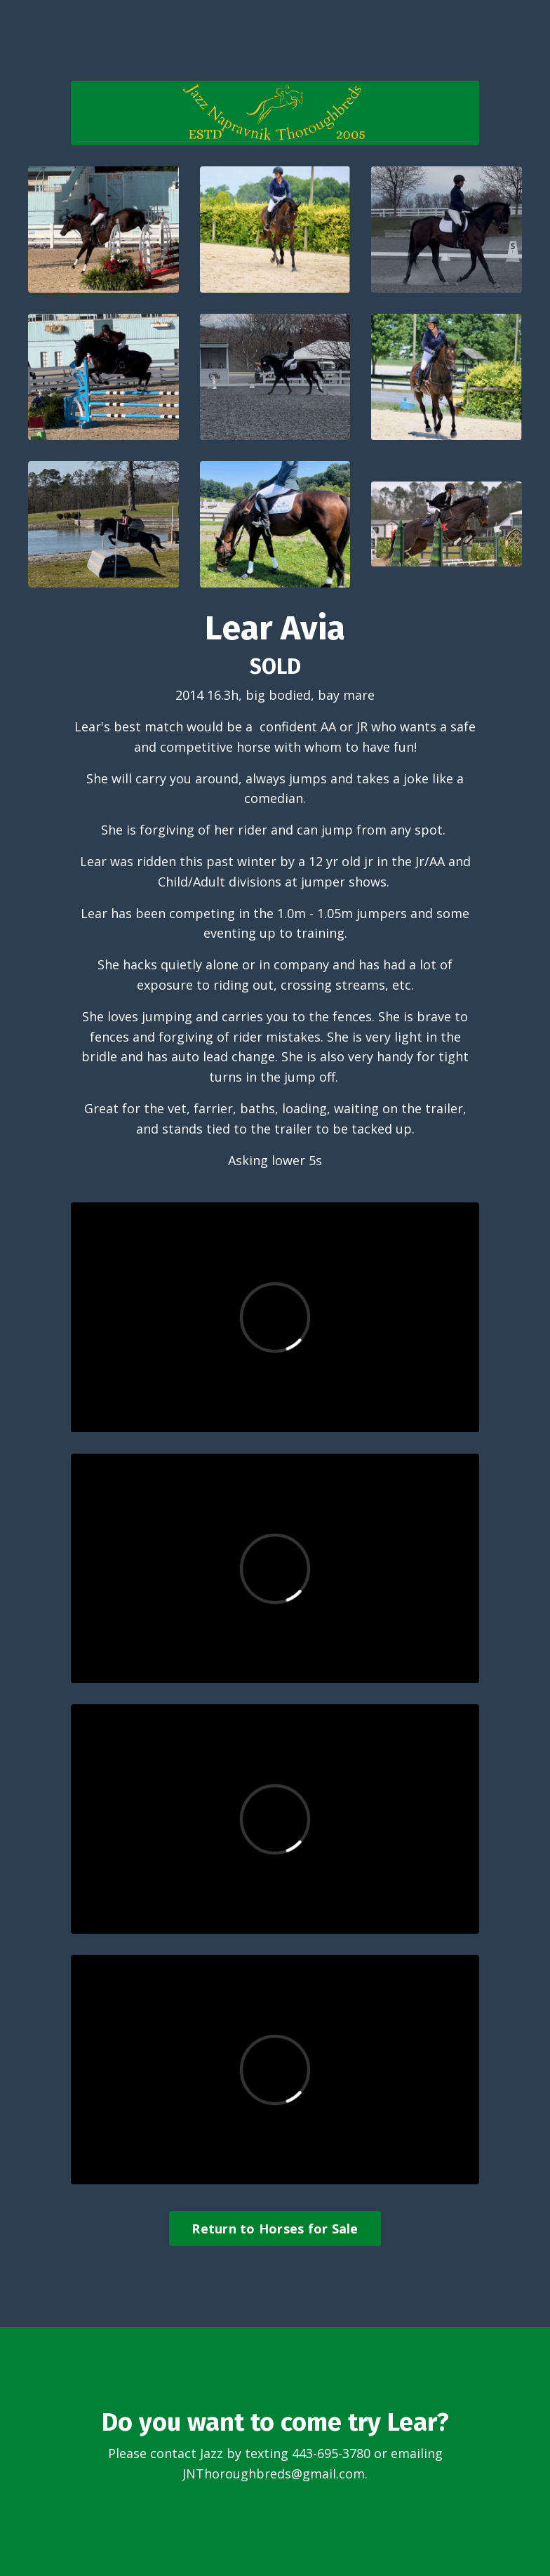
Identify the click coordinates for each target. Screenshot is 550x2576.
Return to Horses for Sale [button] (275, 2228)
